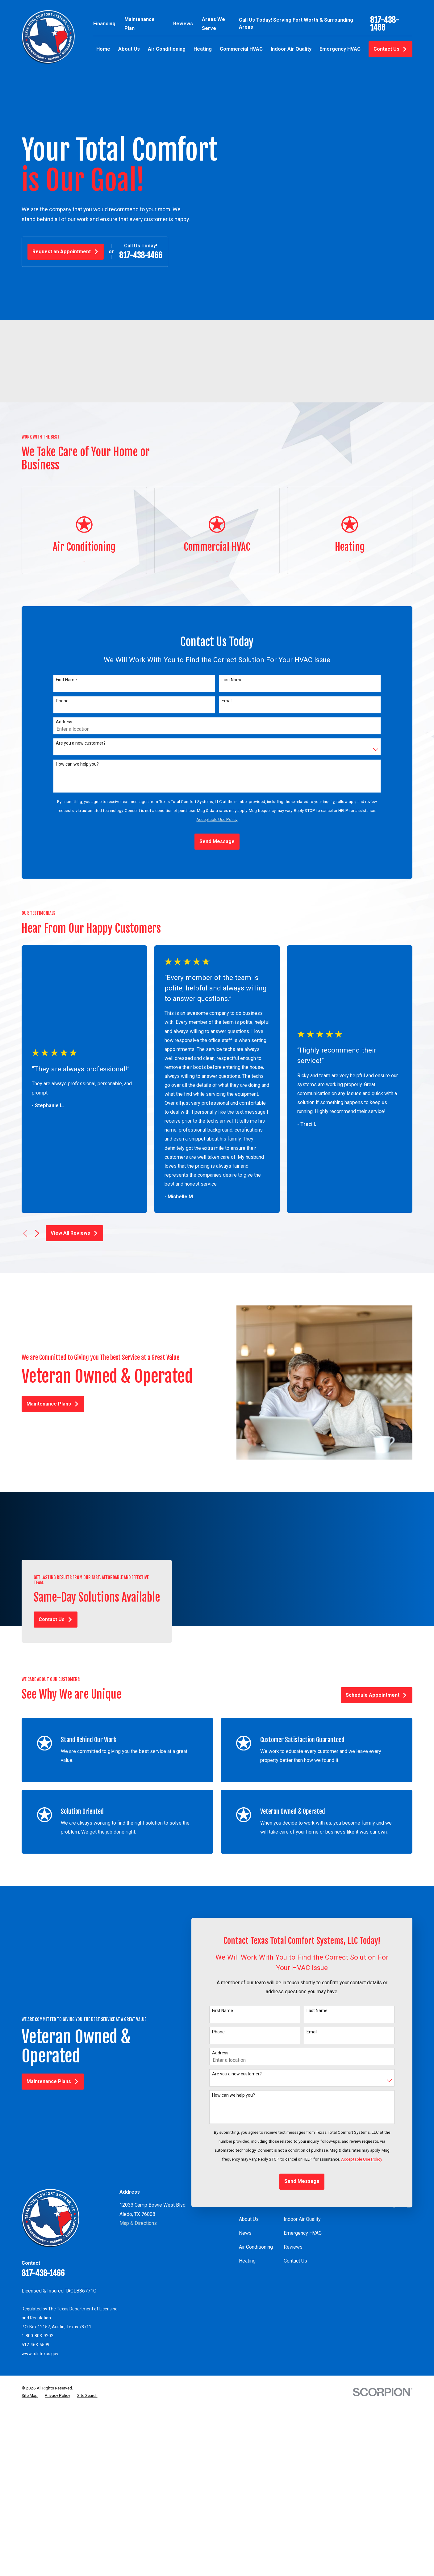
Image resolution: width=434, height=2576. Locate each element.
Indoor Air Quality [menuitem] (291, 49)
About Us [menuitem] (129, 49)
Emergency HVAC (303, 2233)
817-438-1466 (384, 24)
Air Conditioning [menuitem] (167, 49)
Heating (247, 2261)
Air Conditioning (256, 2247)
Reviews (183, 24)
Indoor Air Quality (302, 2219)
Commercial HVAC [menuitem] (241, 49)
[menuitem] (30, 2395)
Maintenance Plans (44, 1404)
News (245, 2233)
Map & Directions (138, 2223)
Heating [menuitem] (203, 49)
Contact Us (390, 49)
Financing (104, 24)
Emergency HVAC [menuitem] (340, 49)
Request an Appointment (65, 251)
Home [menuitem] (103, 49)
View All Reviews (74, 1233)
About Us (249, 2219)
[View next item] (37, 1233)
